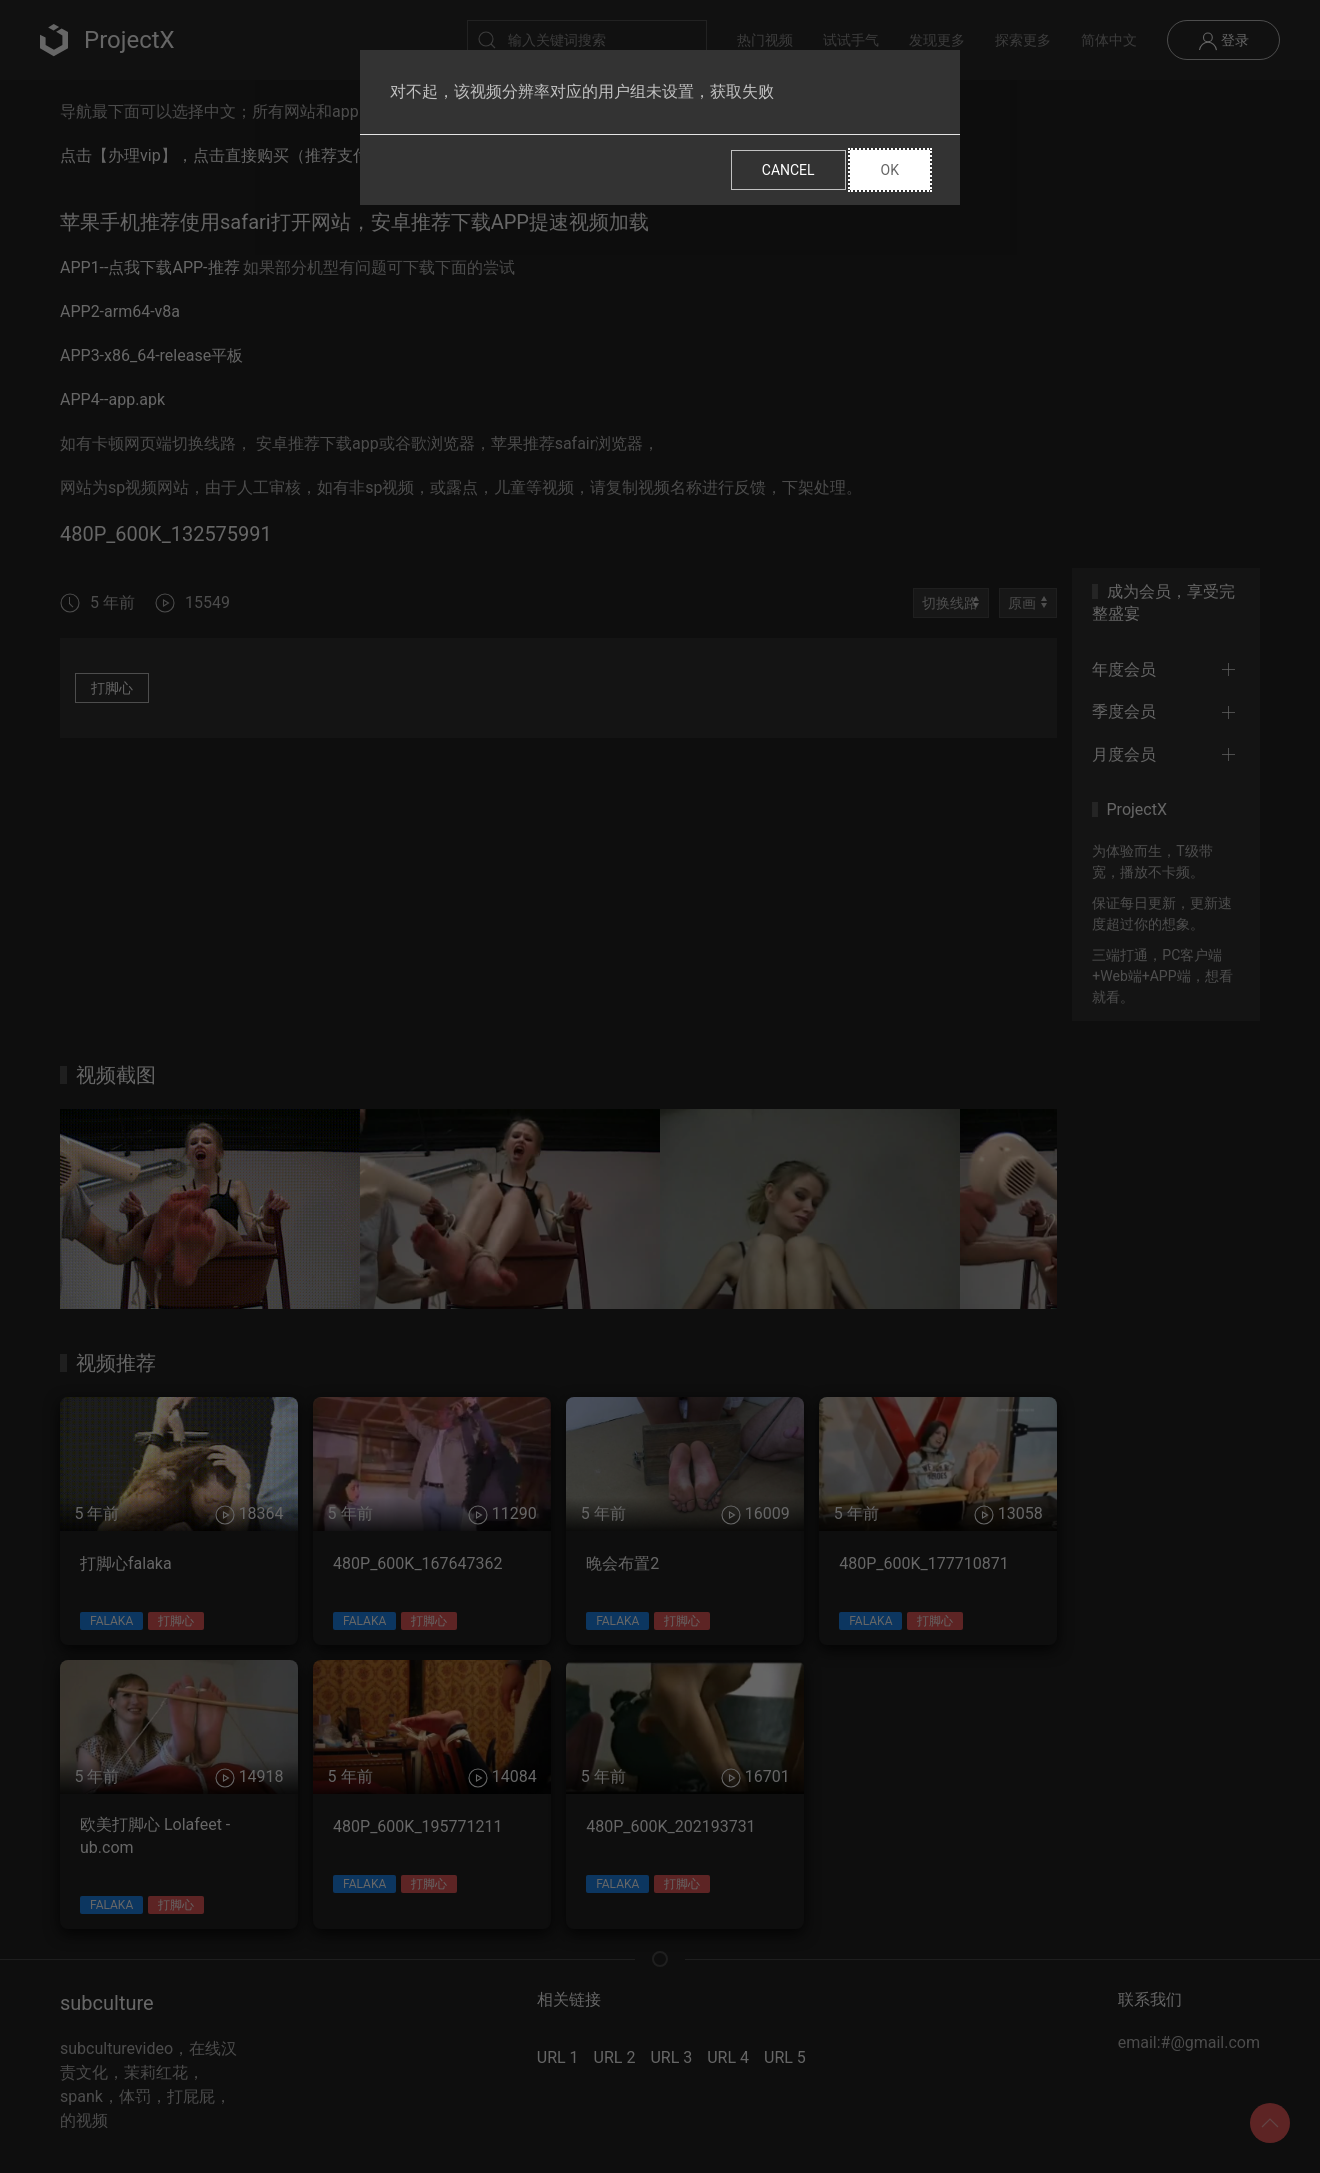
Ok (890, 170)
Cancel (788, 170)
